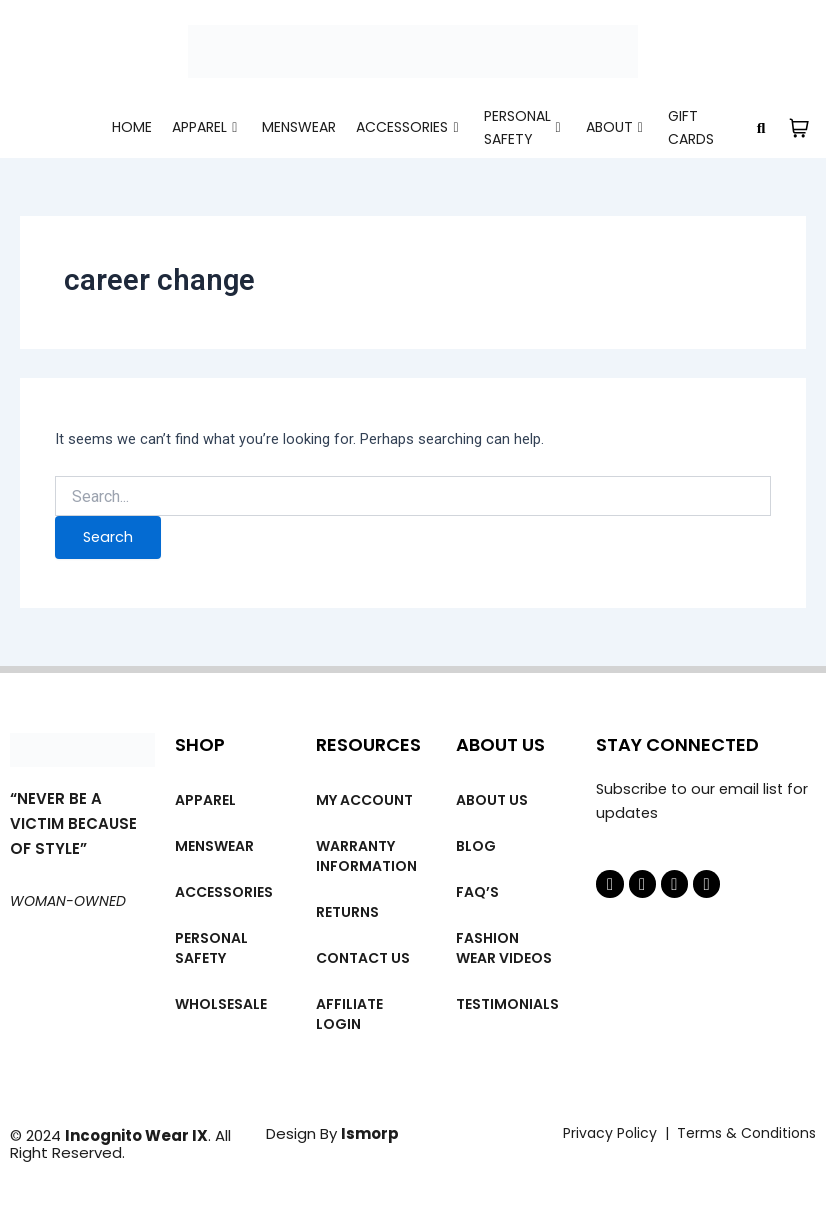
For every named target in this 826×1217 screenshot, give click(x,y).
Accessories (407, 127)
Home (132, 127)
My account (364, 800)
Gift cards (691, 127)
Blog (476, 846)
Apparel (204, 127)
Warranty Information (366, 856)
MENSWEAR (299, 127)
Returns (347, 912)
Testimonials (507, 1004)
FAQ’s (477, 892)
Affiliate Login (349, 1014)
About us (492, 800)
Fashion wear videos (504, 948)
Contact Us (363, 958)
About (614, 127)
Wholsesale (221, 1004)
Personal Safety (522, 127)
